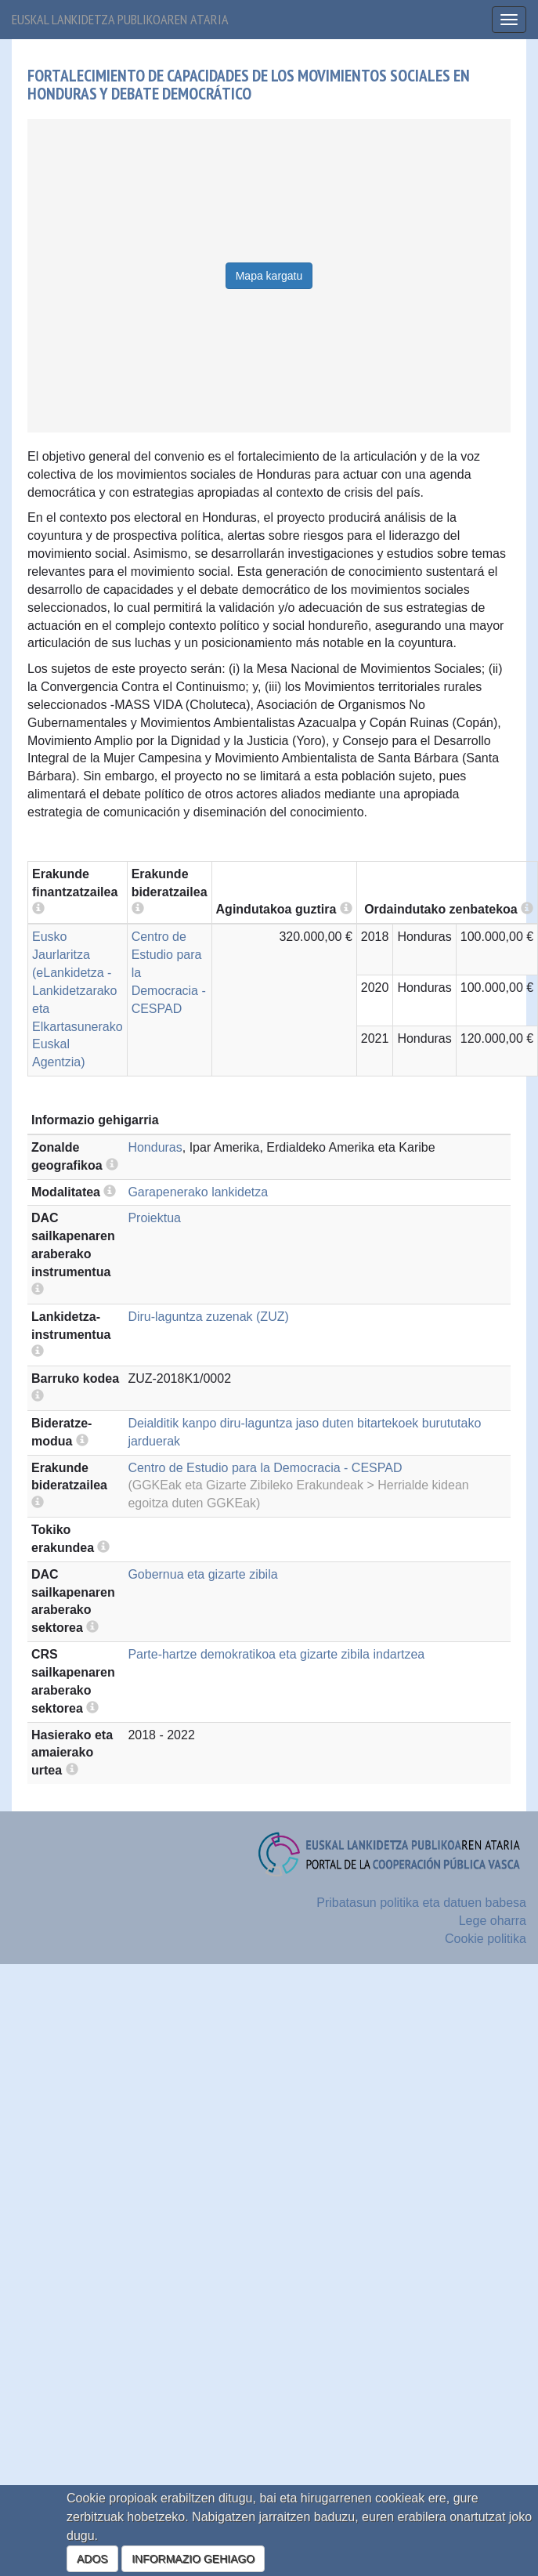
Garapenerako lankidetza (198, 1192)
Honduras (155, 1147)
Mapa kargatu (269, 276)
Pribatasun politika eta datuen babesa (421, 1902)
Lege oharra (492, 1920)
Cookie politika (485, 1938)
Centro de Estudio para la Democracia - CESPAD (265, 1467)
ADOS (92, 2558)
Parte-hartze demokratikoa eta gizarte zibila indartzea (276, 1654)
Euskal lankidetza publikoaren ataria (120, 19)
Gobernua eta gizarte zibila (202, 1574)
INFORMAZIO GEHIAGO (193, 2558)
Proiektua (154, 1218)
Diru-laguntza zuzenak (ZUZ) (208, 1316)
